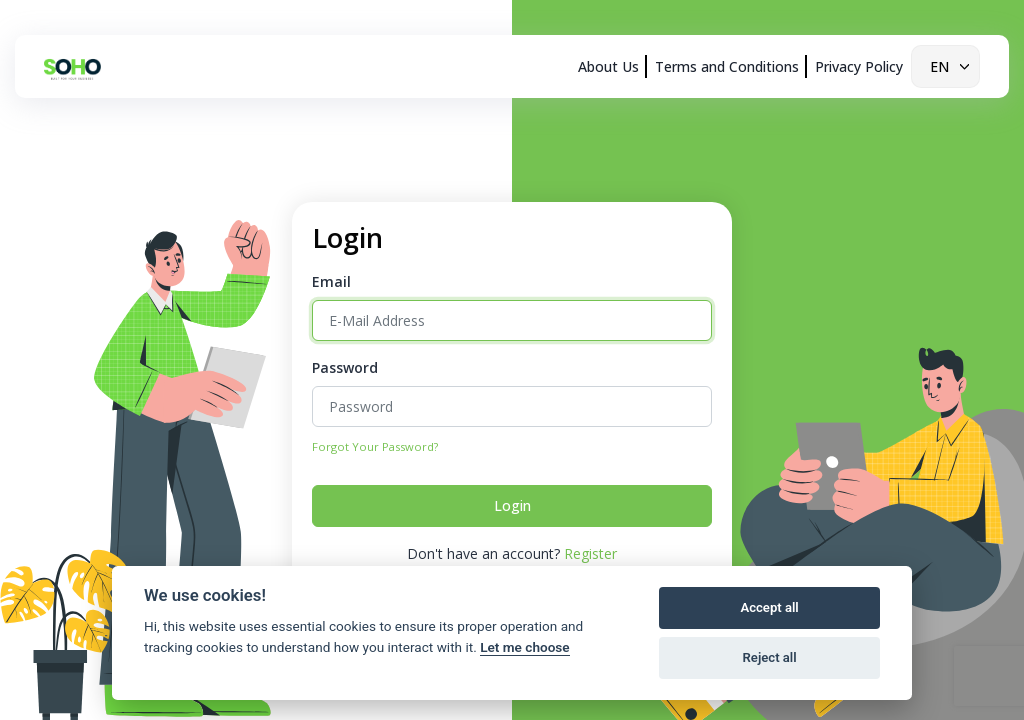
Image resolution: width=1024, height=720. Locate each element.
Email (331, 281)
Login (512, 505)
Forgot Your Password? (375, 446)
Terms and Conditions (727, 66)
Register (590, 553)
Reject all (770, 657)
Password (345, 367)
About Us (608, 66)
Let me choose (524, 647)
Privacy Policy (859, 66)
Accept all (769, 607)
